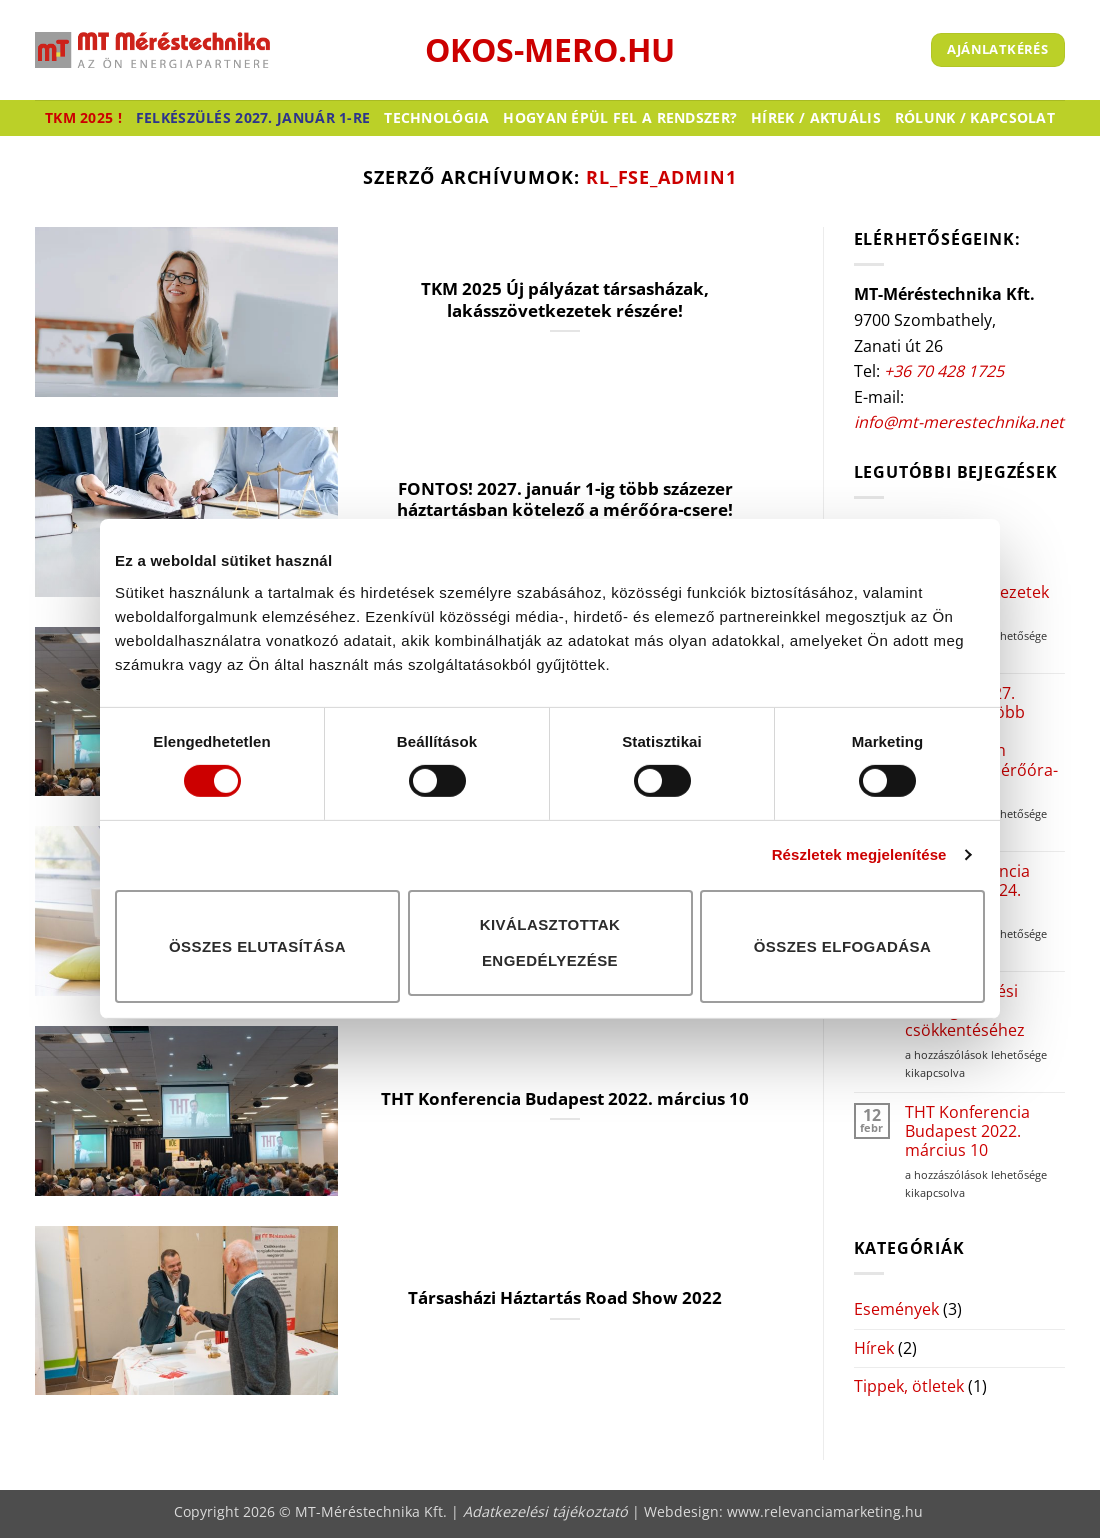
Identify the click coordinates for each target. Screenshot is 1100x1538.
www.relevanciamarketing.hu (825, 1511)
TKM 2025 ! (83, 117)
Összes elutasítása (257, 945)
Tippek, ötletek (909, 1386)
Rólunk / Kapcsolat (975, 117)
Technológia (436, 117)
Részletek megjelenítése (859, 854)
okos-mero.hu (550, 50)
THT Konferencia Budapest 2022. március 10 (565, 1099)
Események (896, 1309)
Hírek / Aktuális (816, 117)
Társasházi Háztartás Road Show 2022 (565, 1298)
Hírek (874, 1348)
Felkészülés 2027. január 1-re (253, 117)
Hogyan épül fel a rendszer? (620, 117)
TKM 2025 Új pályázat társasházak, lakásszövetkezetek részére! (565, 299)
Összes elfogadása (843, 945)
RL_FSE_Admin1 (661, 176)
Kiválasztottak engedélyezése (550, 942)
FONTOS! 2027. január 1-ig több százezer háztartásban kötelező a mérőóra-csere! (565, 499)
